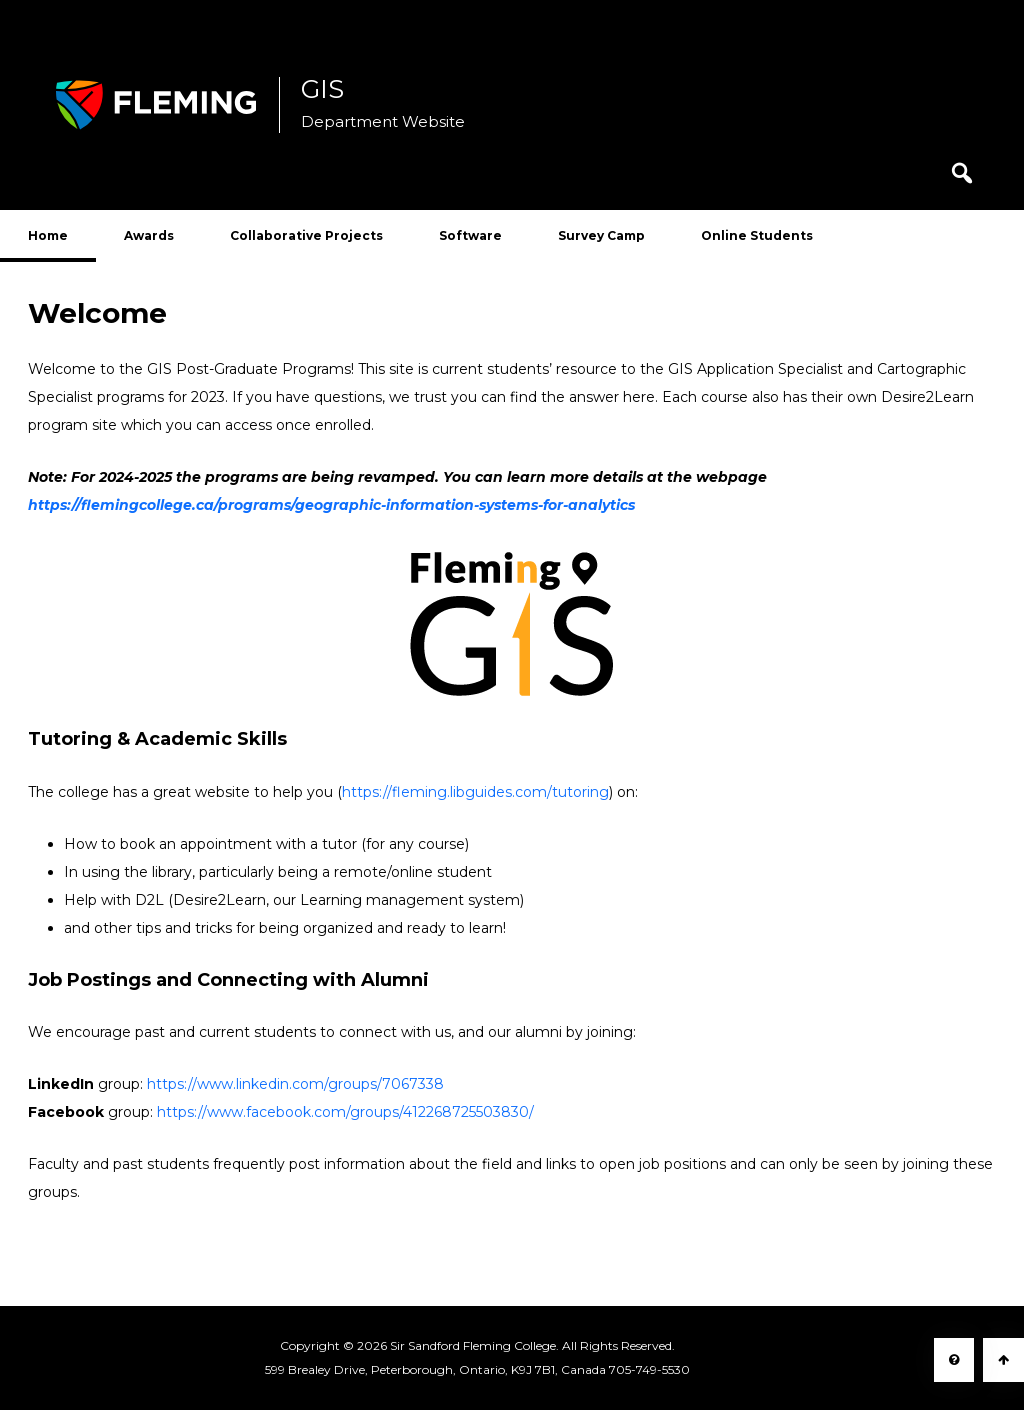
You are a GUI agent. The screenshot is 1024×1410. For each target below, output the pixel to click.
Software (470, 235)
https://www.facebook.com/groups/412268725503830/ (345, 1112)
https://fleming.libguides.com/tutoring (475, 792)
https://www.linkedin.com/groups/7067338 (295, 1084)
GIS (322, 90)
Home (48, 235)
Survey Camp (601, 235)
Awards (149, 235)
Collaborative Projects (306, 235)
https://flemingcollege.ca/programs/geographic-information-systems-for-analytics (331, 505)
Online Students (757, 235)
